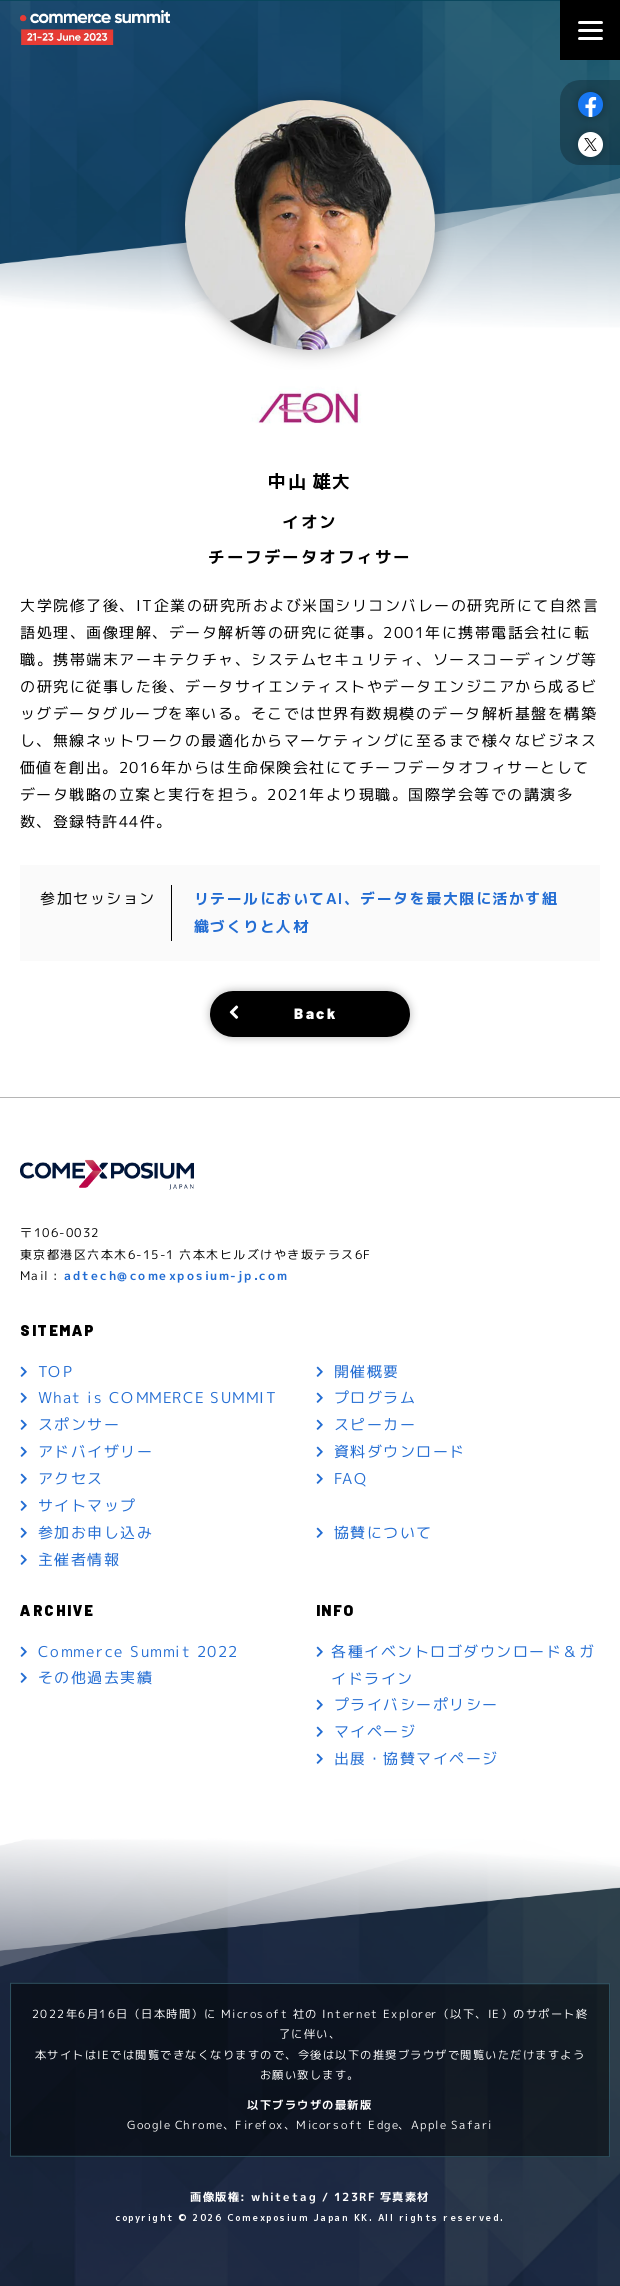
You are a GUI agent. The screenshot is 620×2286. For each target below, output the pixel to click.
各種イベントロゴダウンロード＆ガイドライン (463, 1664)
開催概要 (367, 1370)
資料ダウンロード (400, 1451)
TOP (56, 1370)
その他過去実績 (96, 1677)
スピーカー (375, 1424)
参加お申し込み (96, 1532)
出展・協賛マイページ (416, 1758)
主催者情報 (79, 1559)
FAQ (351, 1478)
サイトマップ (87, 1505)
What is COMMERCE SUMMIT (158, 1397)
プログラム (375, 1397)
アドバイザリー (96, 1451)
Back (315, 1011)
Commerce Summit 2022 (138, 1650)
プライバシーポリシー (416, 1704)
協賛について (383, 1532)
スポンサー (79, 1424)
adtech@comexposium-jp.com (176, 1273)
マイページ (375, 1731)
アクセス (71, 1478)
